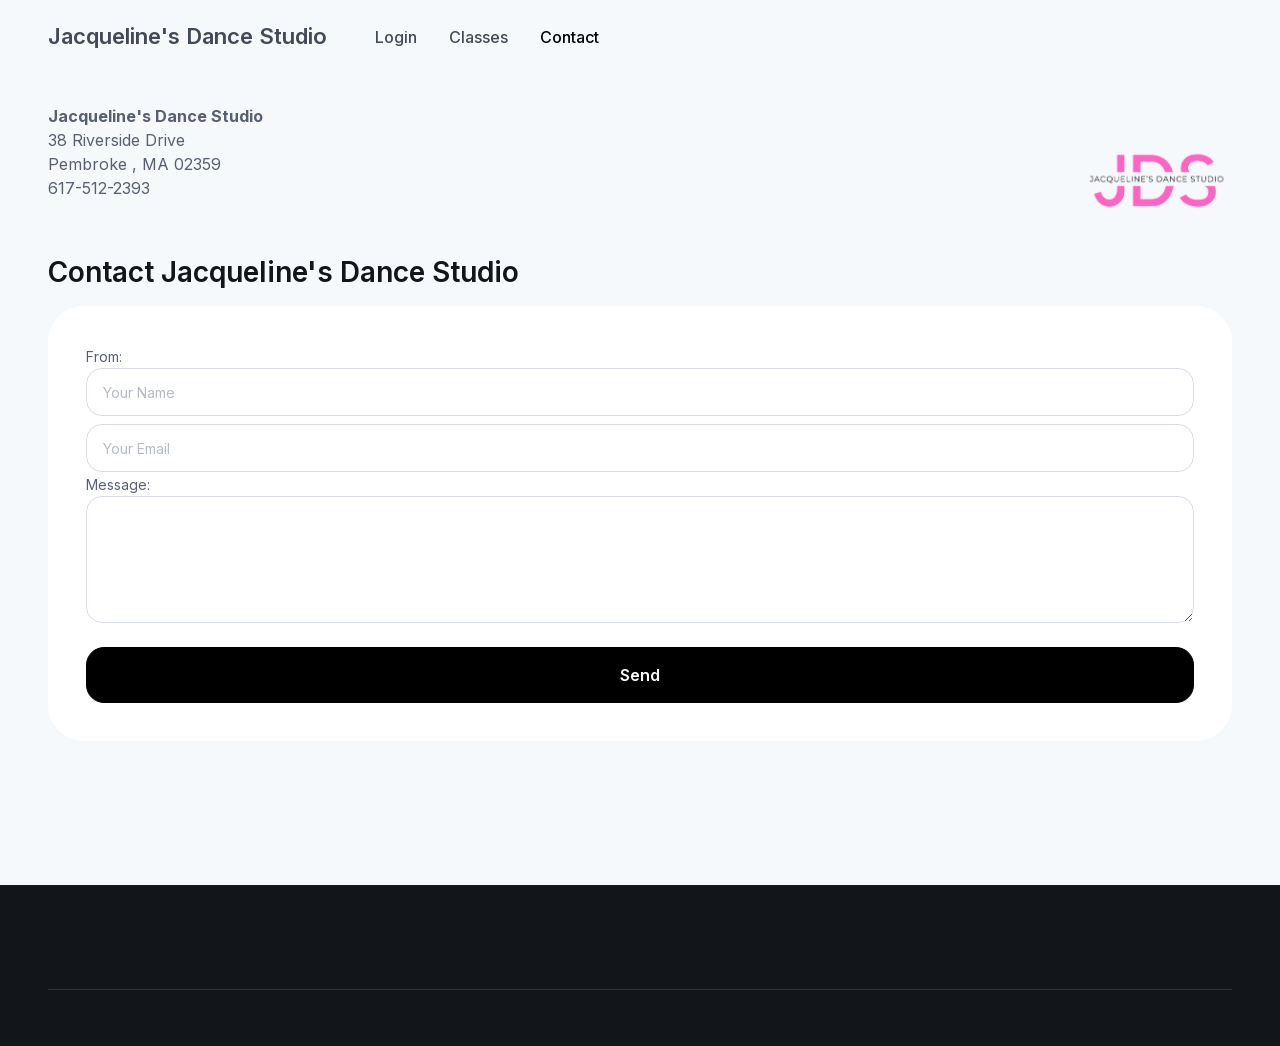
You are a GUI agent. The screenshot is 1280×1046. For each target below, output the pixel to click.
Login (396, 37)
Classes (478, 37)
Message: (118, 484)
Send (640, 675)
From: (104, 356)
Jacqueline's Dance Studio (187, 36)
